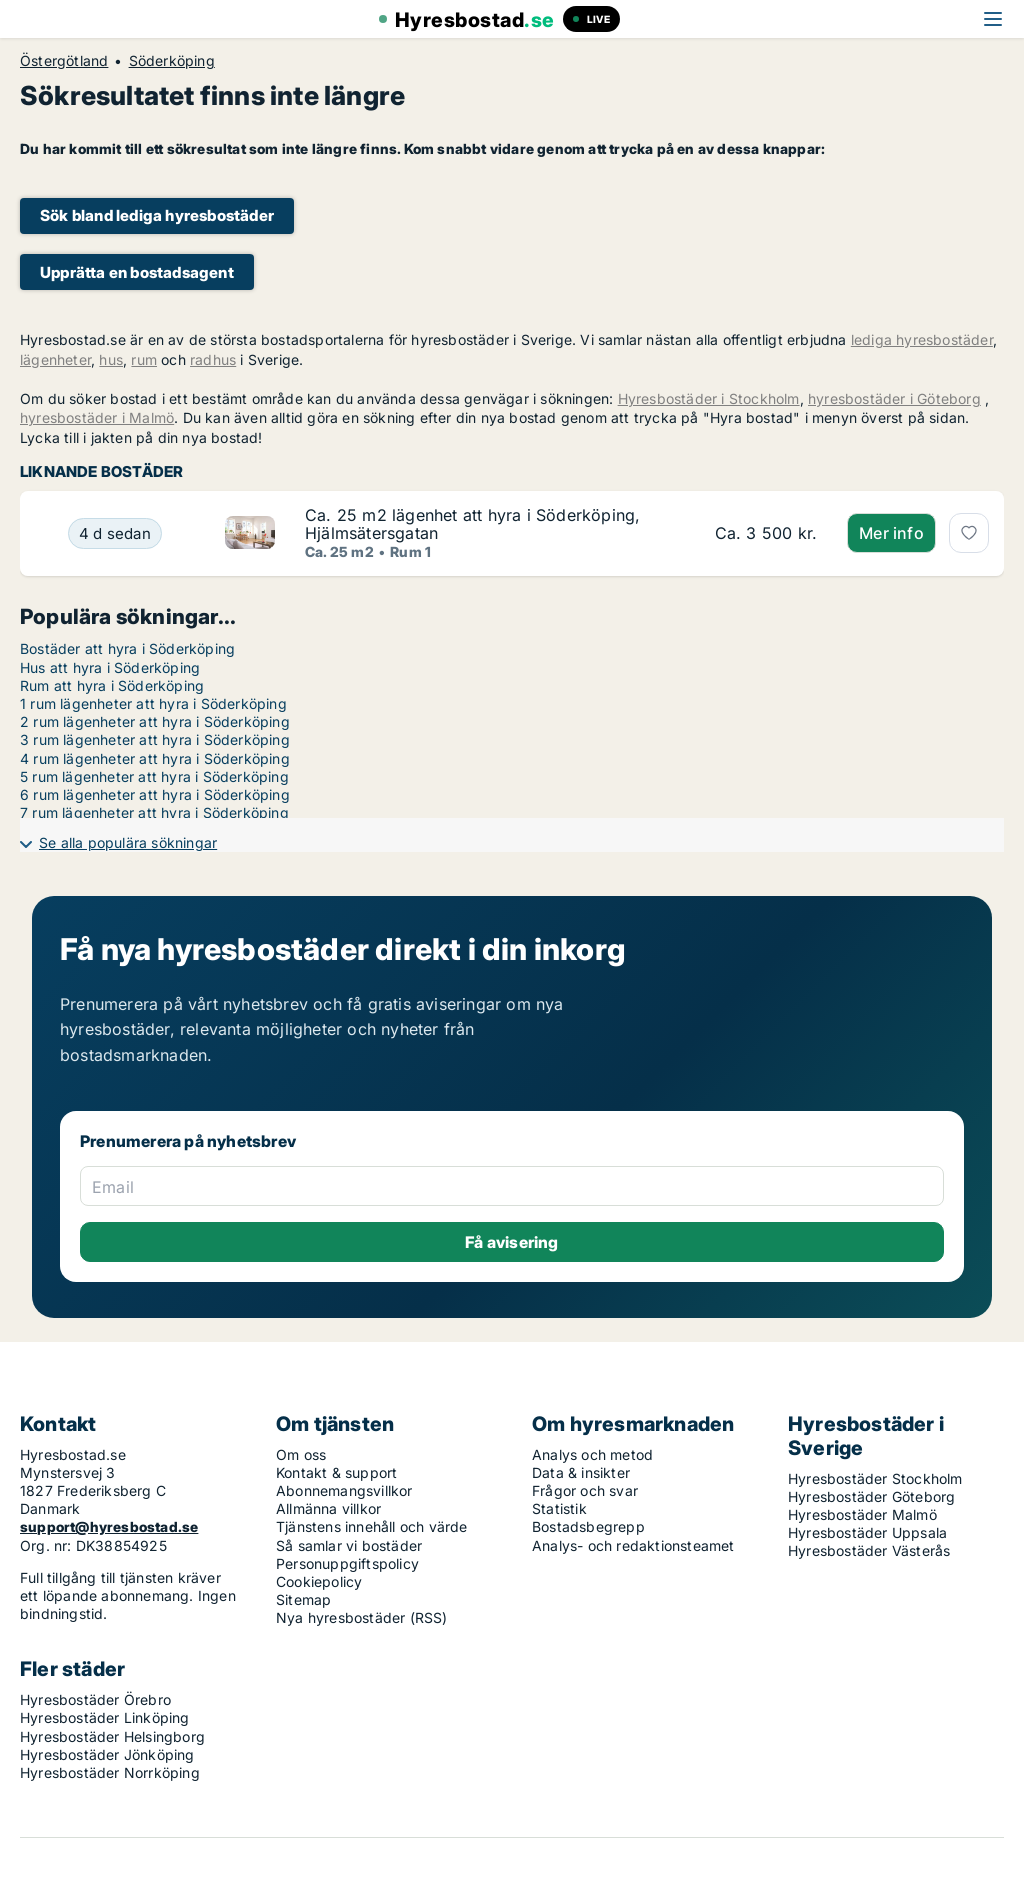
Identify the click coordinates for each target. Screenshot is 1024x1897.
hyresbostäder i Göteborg (894, 398)
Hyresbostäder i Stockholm (709, 398)
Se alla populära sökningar (128, 842)
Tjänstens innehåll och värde (372, 1526)
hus (111, 359)
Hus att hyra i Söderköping (110, 667)
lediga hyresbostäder (922, 339)
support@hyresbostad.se (109, 1526)
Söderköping (172, 61)
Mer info (891, 533)
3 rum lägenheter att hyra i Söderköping (155, 739)
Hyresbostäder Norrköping (110, 1772)
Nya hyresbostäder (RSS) (362, 1617)
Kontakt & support (336, 1472)
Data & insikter (581, 1472)
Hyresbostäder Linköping (105, 1717)
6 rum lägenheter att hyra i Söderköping (155, 794)
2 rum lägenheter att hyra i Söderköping (155, 721)
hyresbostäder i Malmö (97, 417)
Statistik (559, 1508)
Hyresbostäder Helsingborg (112, 1736)
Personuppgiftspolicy (347, 1563)
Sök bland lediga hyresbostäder (157, 215)
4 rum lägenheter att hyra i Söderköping (155, 758)
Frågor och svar (585, 1490)
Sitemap (303, 1599)
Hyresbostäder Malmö (862, 1514)
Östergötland (64, 61)
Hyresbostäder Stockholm (875, 1478)
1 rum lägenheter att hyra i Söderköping (153, 703)
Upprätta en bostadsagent (137, 272)
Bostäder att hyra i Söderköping (127, 648)
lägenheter (55, 359)
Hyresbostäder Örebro (95, 1699)
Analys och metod (592, 1454)
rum (144, 359)
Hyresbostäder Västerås (869, 1550)
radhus (213, 359)
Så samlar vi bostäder (349, 1545)
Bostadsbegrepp (588, 1526)
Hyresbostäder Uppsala (867, 1532)
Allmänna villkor (328, 1508)
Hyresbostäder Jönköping (107, 1754)
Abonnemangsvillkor (344, 1490)
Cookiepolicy (319, 1581)
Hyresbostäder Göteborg (871, 1496)
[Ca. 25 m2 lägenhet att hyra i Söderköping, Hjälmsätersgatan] (115, 533)
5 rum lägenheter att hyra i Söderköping (154, 776)
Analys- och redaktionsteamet (633, 1545)
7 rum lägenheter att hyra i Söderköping (154, 812)
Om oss (301, 1454)
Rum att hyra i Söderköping (112, 685)
